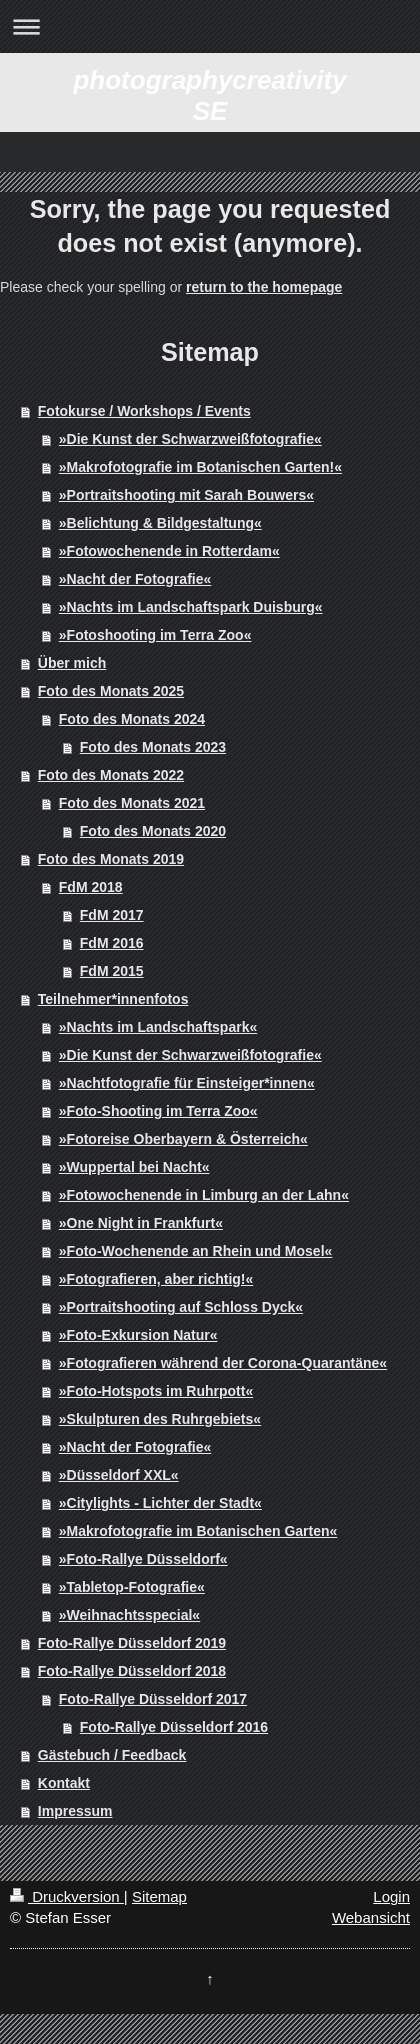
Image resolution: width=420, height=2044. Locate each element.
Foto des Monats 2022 (111, 775)
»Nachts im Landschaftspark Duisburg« (191, 607)
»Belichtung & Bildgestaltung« (160, 523)
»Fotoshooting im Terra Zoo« (155, 635)
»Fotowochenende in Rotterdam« (169, 551)
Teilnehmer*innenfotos (113, 999)
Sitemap (159, 1896)
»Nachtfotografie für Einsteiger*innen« (187, 1083)
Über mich (72, 663)
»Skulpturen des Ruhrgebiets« (160, 1419)
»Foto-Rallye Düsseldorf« (143, 1559)
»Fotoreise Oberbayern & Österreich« (183, 1139)
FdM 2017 (112, 915)
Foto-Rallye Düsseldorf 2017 (153, 1699)
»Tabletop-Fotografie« (132, 1587)
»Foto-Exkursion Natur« (138, 1335)
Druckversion (67, 1896)
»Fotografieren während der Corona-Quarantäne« (223, 1363)
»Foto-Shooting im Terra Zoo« (158, 1111)
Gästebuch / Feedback (112, 1755)
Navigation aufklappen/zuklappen (210, 26)
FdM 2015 (112, 971)
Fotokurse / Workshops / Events (144, 411)
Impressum (75, 1811)
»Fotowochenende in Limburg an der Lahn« (204, 1195)
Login (391, 1896)
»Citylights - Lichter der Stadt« (160, 1503)
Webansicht (371, 1917)
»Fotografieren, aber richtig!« (156, 1279)
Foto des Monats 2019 (111, 859)
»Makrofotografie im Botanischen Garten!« (200, 467)
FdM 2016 (112, 943)
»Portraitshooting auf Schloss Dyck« (181, 1307)
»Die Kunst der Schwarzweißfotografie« (190, 439)
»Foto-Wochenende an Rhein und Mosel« (196, 1251)
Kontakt (64, 1783)
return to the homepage (264, 287)
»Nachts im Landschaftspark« (158, 1027)
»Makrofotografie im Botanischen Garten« (198, 1531)
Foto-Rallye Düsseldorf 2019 (132, 1643)
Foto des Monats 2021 (132, 803)
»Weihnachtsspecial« (129, 1615)
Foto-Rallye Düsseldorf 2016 (174, 1727)
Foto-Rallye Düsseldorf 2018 (132, 1671)
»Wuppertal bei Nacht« (134, 1167)
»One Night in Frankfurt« (141, 1223)
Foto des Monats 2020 (153, 831)
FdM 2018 (91, 887)
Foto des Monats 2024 (132, 719)
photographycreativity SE (209, 95)
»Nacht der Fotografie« (135, 579)
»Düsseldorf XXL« (119, 1475)
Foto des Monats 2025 (111, 691)
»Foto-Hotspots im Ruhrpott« (156, 1391)
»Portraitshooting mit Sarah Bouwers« (186, 495)
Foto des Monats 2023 (153, 747)
